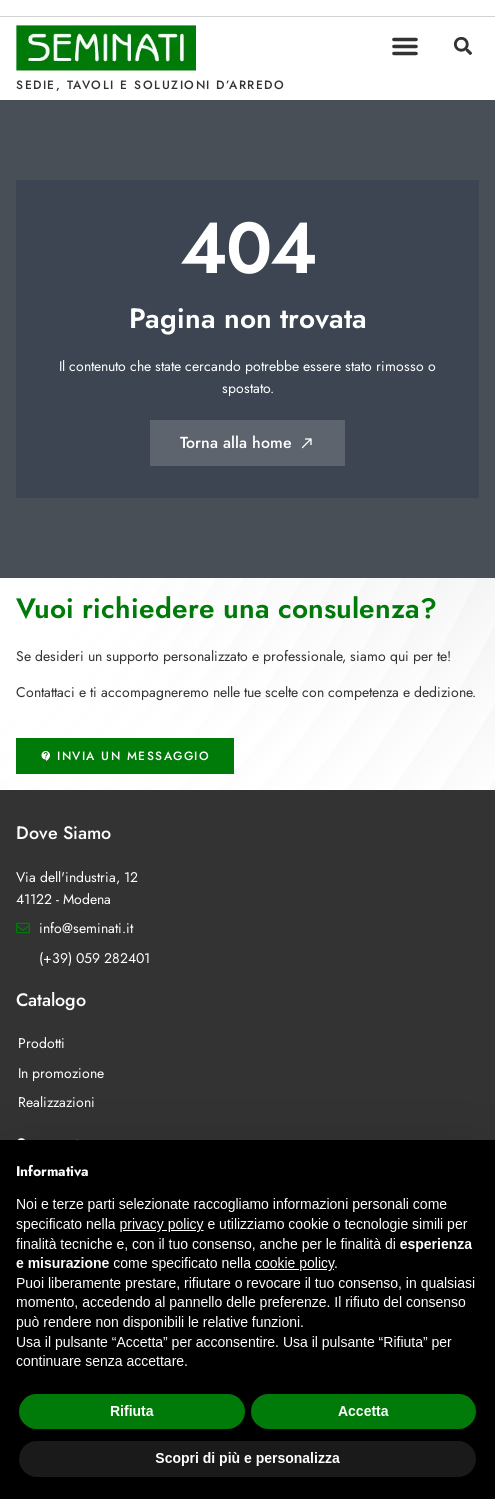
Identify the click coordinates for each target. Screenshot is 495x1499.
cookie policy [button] (294, 1263)
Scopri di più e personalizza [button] (247, 1458)
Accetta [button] (363, 1411)
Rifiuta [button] (132, 1411)
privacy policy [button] (162, 1224)
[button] (405, 46)
